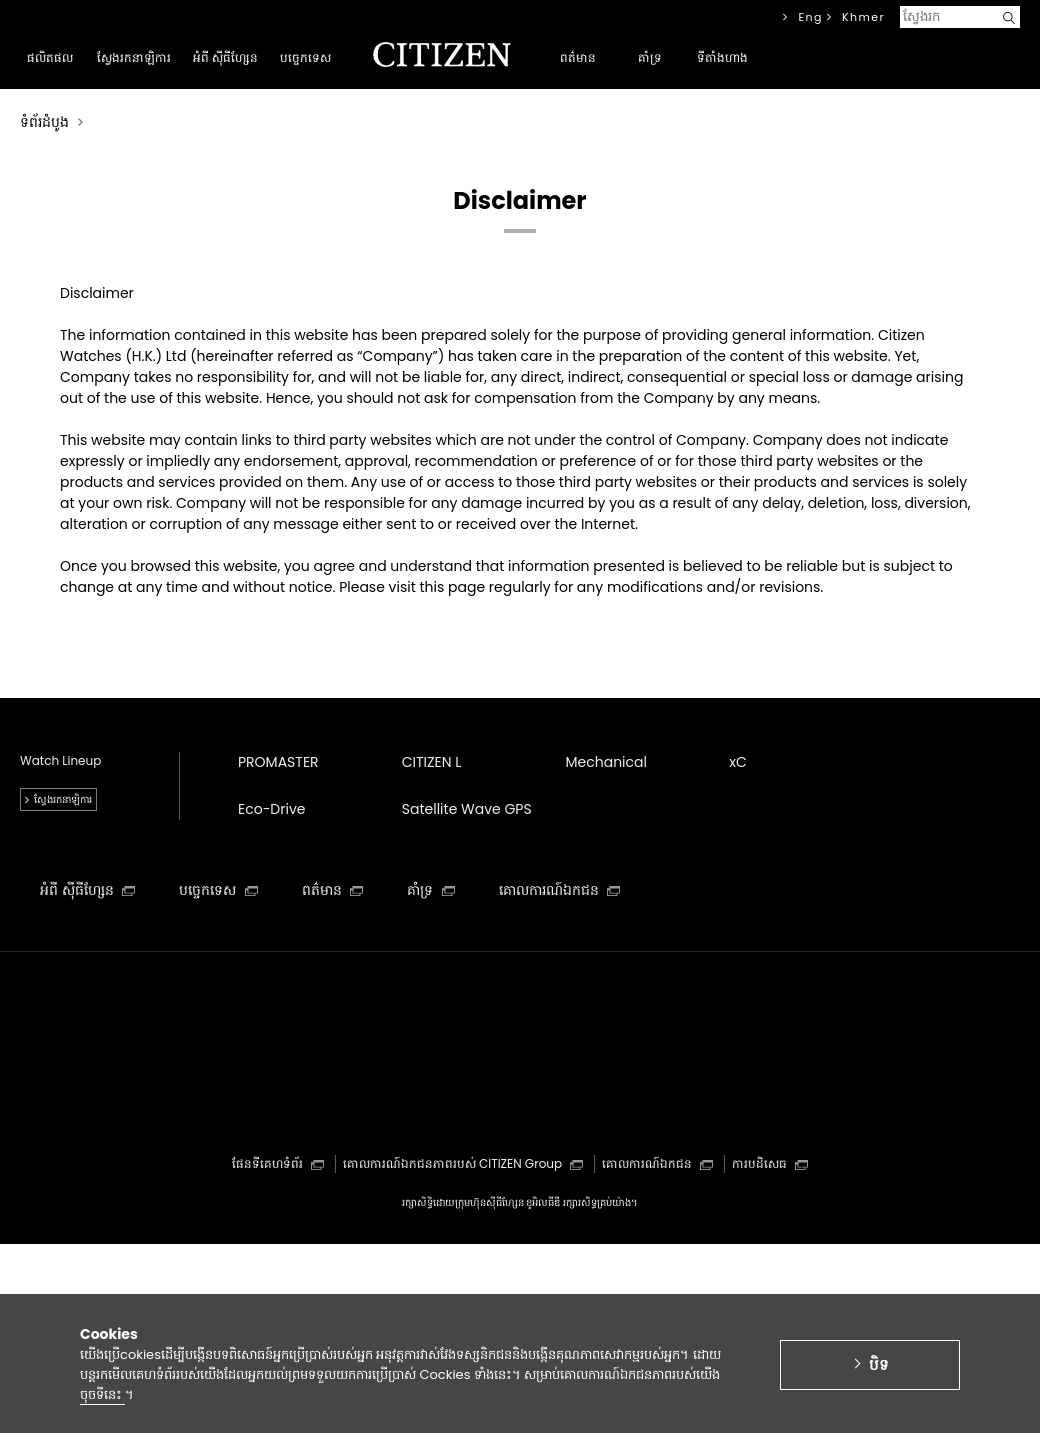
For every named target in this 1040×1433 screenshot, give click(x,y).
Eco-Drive (271, 809)
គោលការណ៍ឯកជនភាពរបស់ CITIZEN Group (463, 1163)
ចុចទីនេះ (102, 1402)
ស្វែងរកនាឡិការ (63, 799)
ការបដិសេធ (770, 1163)
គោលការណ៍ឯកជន (560, 890)
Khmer (863, 17)
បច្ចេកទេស (218, 890)
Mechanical (606, 762)
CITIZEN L (432, 762)
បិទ (879, 1372)
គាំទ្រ (431, 890)
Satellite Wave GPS (467, 809)
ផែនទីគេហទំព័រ (278, 1163)
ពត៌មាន (333, 890)
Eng (810, 17)
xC (738, 762)
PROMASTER (278, 762)
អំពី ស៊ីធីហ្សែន (87, 890)
